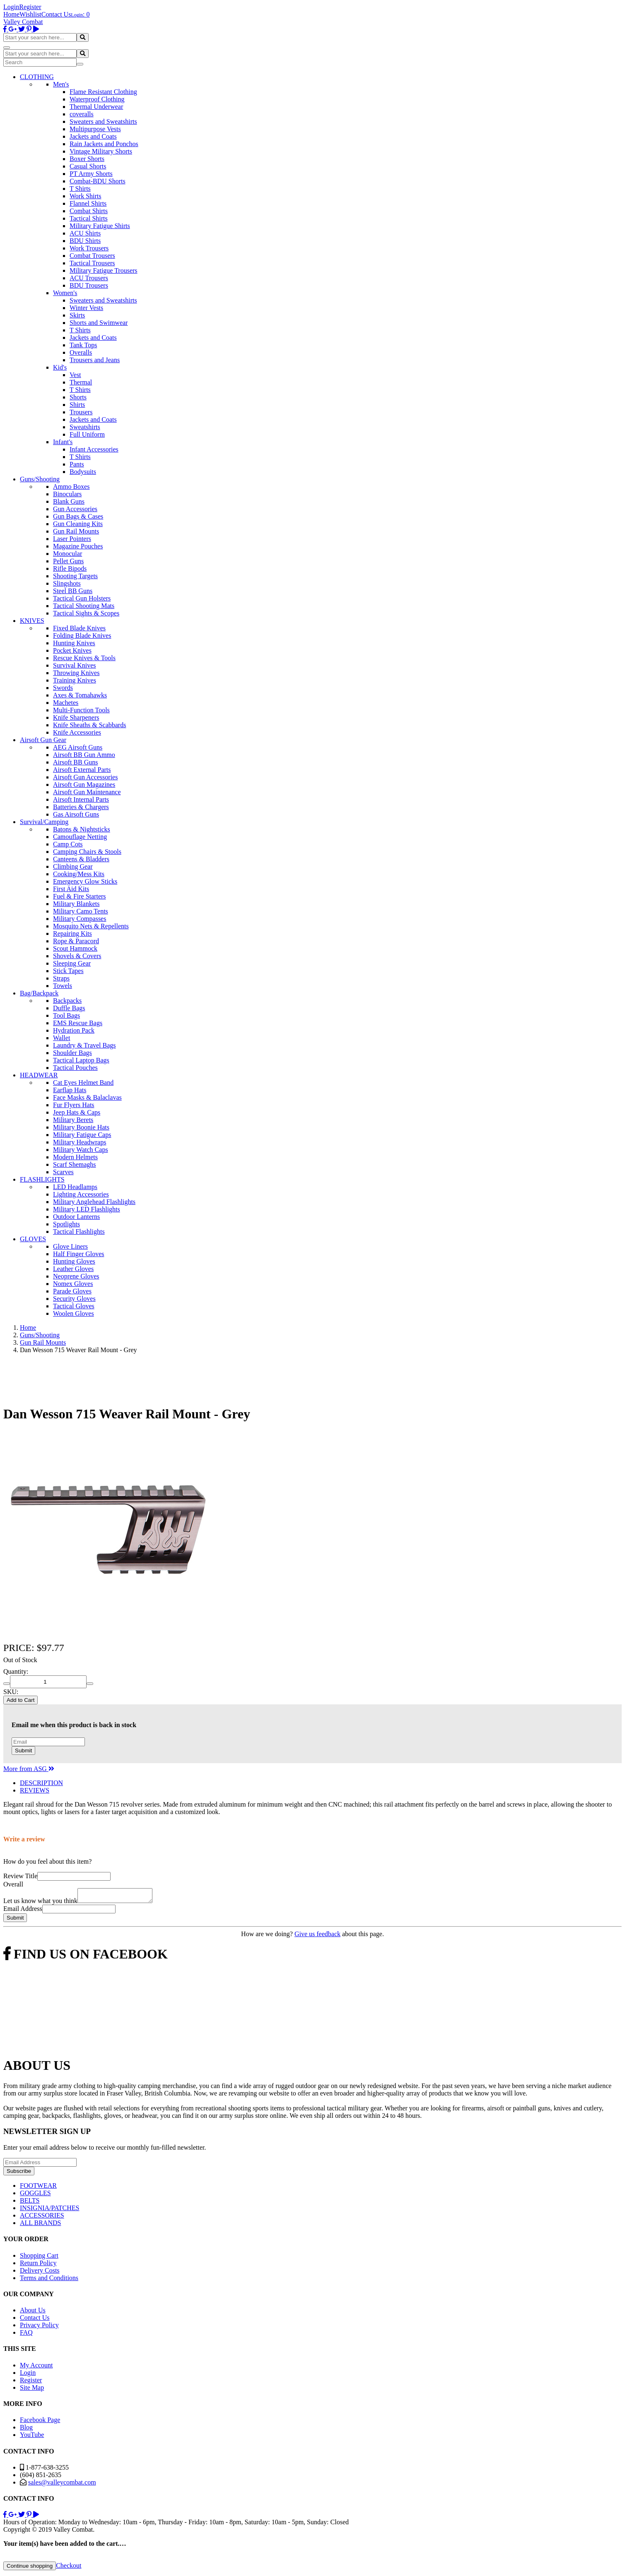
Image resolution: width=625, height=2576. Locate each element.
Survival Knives (74, 665)
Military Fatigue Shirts (100, 225)
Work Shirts (85, 195)
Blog (26, 2429)
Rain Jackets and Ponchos (104, 143)
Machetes (65, 702)
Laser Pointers (72, 538)
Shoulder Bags (72, 1052)
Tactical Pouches (75, 1067)
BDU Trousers (89, 285)
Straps (61, 978)
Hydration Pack (73, 1030)
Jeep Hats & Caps (76, 1112)
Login (11, 6)
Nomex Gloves (73, 1283)
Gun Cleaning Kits (78, 523)
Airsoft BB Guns (75, 762)
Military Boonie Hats (81, 1127)
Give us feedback (317, 1936)
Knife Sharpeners (76, 717)
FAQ (26, 2334)
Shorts (78, 397)
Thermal (81, 382)
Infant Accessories (94, 449)
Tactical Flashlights (79, 1231)
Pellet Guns (68, 561)
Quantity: (15, 1671)
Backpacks (67, 1000)
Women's (65, 292)
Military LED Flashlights (86, 1209)
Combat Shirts (89, 210)
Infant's (62, 441)
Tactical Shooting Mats (83, 605)
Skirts (77, 315)
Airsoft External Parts (82, 769)
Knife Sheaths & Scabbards (89, 724)
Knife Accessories (77, 732)
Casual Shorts (88, 166)
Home (11, 14)
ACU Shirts (85, 233)
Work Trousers (89, 248)
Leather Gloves (73, 1268)
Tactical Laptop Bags (81, 1060)
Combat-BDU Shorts (97, 181)
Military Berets (73, 1119)
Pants (77, 464)
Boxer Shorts (87, 158)
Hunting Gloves (74, 1261)
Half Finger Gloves (78, 1253)
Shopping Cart (39, 2257)
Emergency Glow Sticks (85, 881)
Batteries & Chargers (81, 806)
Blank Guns (68, 501)
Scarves (63, 1171)
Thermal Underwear (96, 106)
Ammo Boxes (71, 486)
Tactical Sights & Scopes (86, 613)
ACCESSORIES (42, 2217)
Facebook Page (40, 2422)
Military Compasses (79, 918)
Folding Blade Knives (82, 635)
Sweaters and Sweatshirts (103, 121)
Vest (75, 374)
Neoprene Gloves (76, 1276)
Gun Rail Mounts (76, 531)
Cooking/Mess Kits (78, 873)
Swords (63, 687)
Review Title (20, 1875)
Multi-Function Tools (81, 710)
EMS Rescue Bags (77, 1022)
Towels (62, 985)
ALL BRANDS (40, 2225)
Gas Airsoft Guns (76, 814)
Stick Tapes (68, 970)
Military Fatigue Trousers (104, 270)
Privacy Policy (39, 2327)
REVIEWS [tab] (34, 1790)
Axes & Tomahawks (80, 695)
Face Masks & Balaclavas (87, 1097)
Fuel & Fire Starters (79, 896)
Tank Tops (83, 344)
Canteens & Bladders (81, 859)
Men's (61, 84)
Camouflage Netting (80, 836)
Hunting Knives (74, 642)
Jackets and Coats (93, 136)
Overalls (81, 352)
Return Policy (38, 2265)
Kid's (60, 367)
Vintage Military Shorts (101, 151)
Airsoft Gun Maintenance (87, 791)
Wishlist (30, 14)
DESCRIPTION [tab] (41, 1782)
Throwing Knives (76, 672)
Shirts (77, 404)
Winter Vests (86, 307)
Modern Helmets (75, 1157)
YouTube (32, 2437)
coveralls (82, 114)
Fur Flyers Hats (73, 1104)
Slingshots (67, 583)
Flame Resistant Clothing (103, 91)
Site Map (32, 2389)
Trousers (81, 412)
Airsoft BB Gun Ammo (84, 754)
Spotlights (66, 1224)
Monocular (67, 553)
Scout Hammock (75, 948)
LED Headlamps (75, 1186)
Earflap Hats (69, 1089)
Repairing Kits (72, 933)
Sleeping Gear (72, 963)
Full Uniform (87, 434)
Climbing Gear (73, 866)
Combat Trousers (92, 255)
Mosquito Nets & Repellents (91, 926)
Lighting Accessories (81, 1194)
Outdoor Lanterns (76, 1216)
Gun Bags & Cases (78, 516)
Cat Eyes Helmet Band (83, 1082)
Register (30, 6)
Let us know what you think (40, 1903)
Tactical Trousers (92, 263)
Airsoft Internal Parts (81, 799)
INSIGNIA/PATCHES (49, 2210)
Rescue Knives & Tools (84, 657)
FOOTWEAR (38, 2188)
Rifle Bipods (70, 568)
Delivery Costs (40, 2272)
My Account (36, 2367)
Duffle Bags (69, 1008)
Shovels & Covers (77, 955)
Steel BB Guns (72, 590)
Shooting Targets (75, 575)
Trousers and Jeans (95, 359)
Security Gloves (74, 1298)
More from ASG (28, 1768)
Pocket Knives (72, 650)
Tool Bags (66, 1015)
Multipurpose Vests (95, 128)
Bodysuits (83, 471)
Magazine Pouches (78, 546)
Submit (23, 1750)
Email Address (22, 1911)
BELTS (29, 2202)
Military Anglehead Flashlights (94, 1201)
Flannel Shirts (88, 203)
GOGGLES (35, 2195)
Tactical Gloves (73, 1306)
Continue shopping (30, 2568)
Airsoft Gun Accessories (85, 777)
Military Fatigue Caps (82, 1134)
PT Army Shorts (91, 173)
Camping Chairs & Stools (87, 851)
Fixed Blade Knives (79, 628)
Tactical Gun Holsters (82, 598)
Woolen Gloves (73, 1313)
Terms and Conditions (49, 2280)
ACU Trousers (89, 277)
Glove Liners (70, 1246)
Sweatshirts (85, 426)
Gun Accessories (75, 508)
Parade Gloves (72, 1291)
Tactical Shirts (89, 218)
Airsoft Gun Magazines (84, 784)
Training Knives (74, 680)
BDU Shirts (85, 240)
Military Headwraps (79, 1142)
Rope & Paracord (76, 940)
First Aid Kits (71, 888)
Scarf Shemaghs (74, 1164)
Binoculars (67, 493)
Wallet (61, 1037)
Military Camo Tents (80, 911)
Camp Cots (68, 844)
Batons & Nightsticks (81, 829)
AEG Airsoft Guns (77, 747)
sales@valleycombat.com (62, 2484)
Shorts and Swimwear (99, 322)
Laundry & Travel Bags (84, 1045)
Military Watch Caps (80, 1149)
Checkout (68, 2567)
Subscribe (19, 2173)
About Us (33, 2312)
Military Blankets (76, 903)
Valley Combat (23, 21)
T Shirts (80, 188)
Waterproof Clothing (97, 99)
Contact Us (56, 14)
